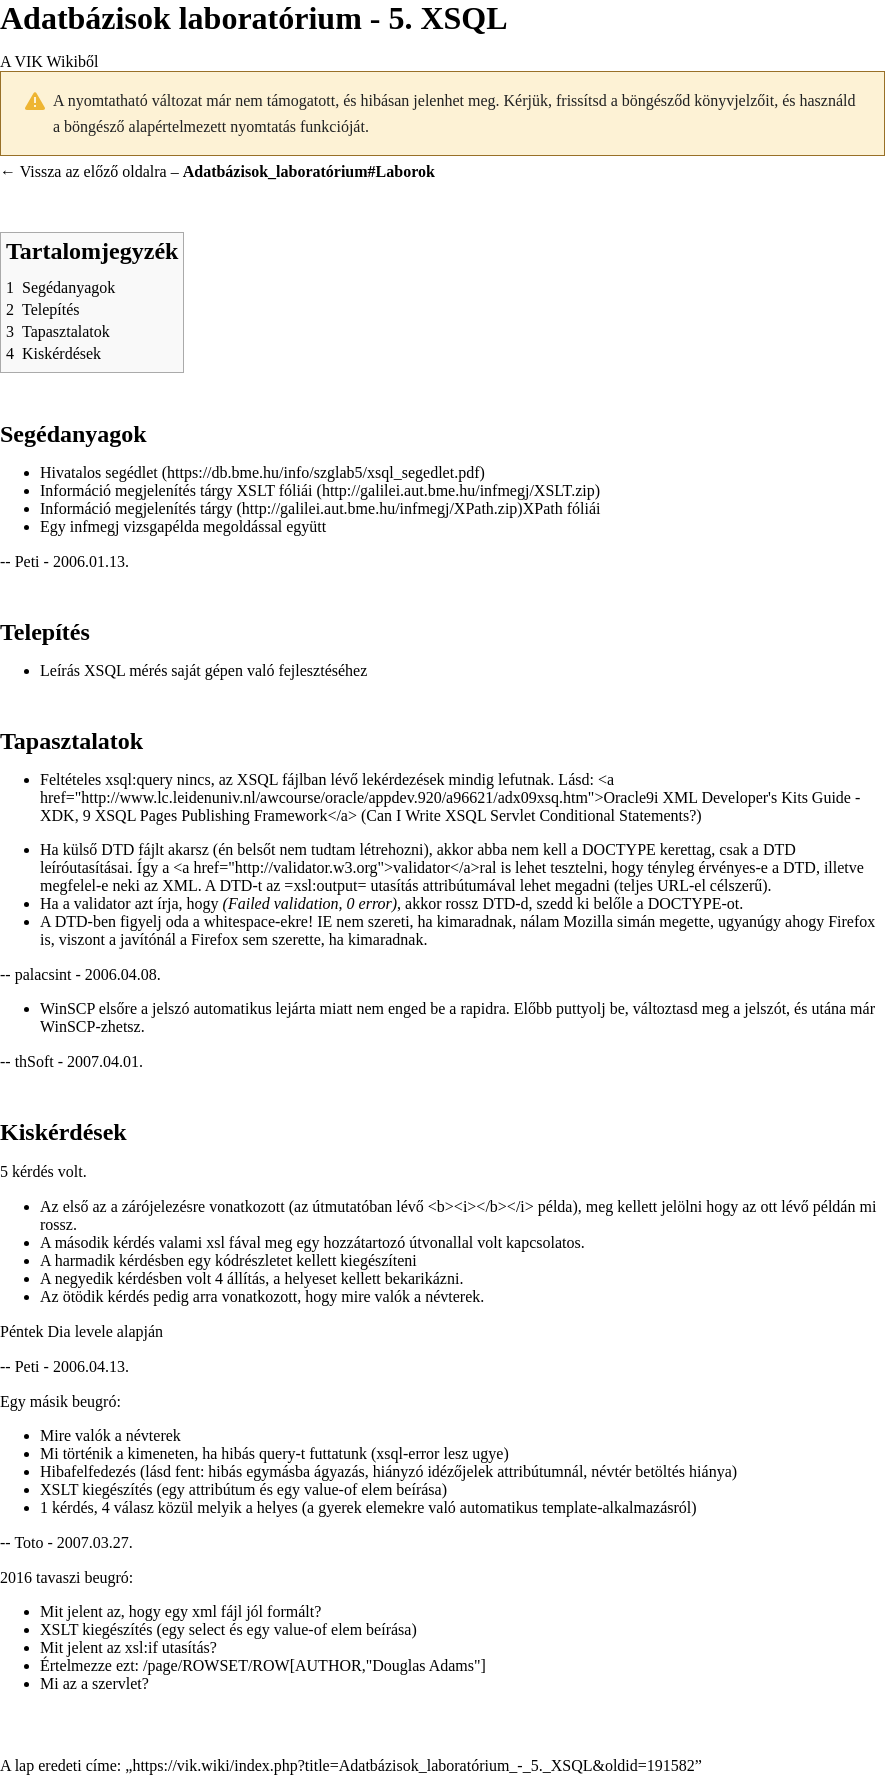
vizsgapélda (162, 526)
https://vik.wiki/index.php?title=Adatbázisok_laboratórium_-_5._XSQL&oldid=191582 (413, 1765)
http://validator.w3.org (306, 867)
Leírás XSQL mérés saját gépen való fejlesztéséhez (203, 670)
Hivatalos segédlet (99, 472)
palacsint (43, 974)
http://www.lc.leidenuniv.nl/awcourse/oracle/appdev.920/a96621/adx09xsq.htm (334, 797)
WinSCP (67, 1008)
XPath (543, 508)
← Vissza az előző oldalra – (217, 171)
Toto (28, 1542)
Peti (27, 561)
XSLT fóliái (275, 490)
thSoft (34, 1061)
